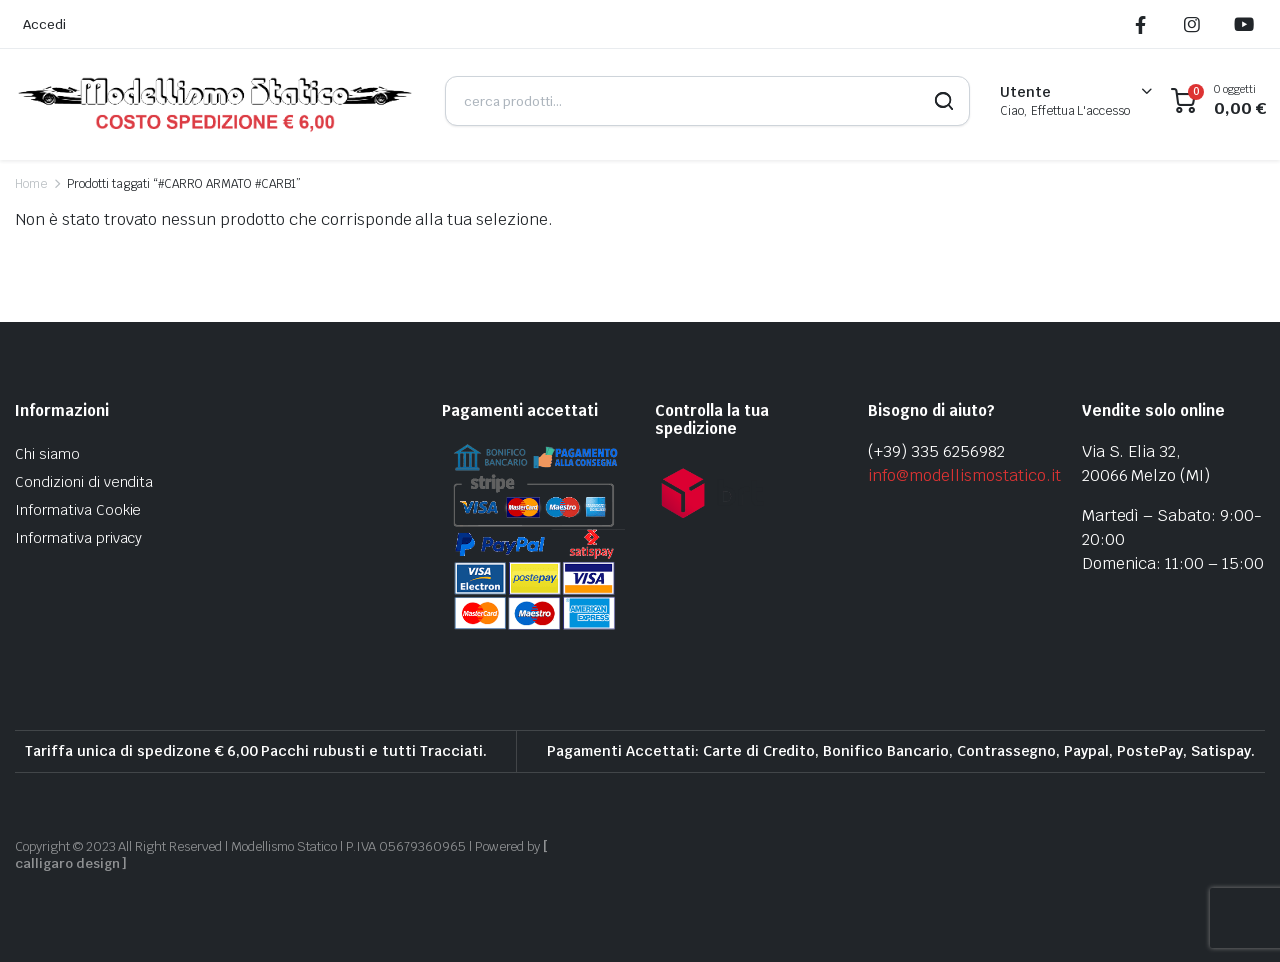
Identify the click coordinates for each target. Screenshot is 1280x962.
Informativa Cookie (78, 510)
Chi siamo (47, 454)
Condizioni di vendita (84, 482)
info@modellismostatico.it (964, 475)
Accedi (44, 24)
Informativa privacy (78, 538)
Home (31, 184)
